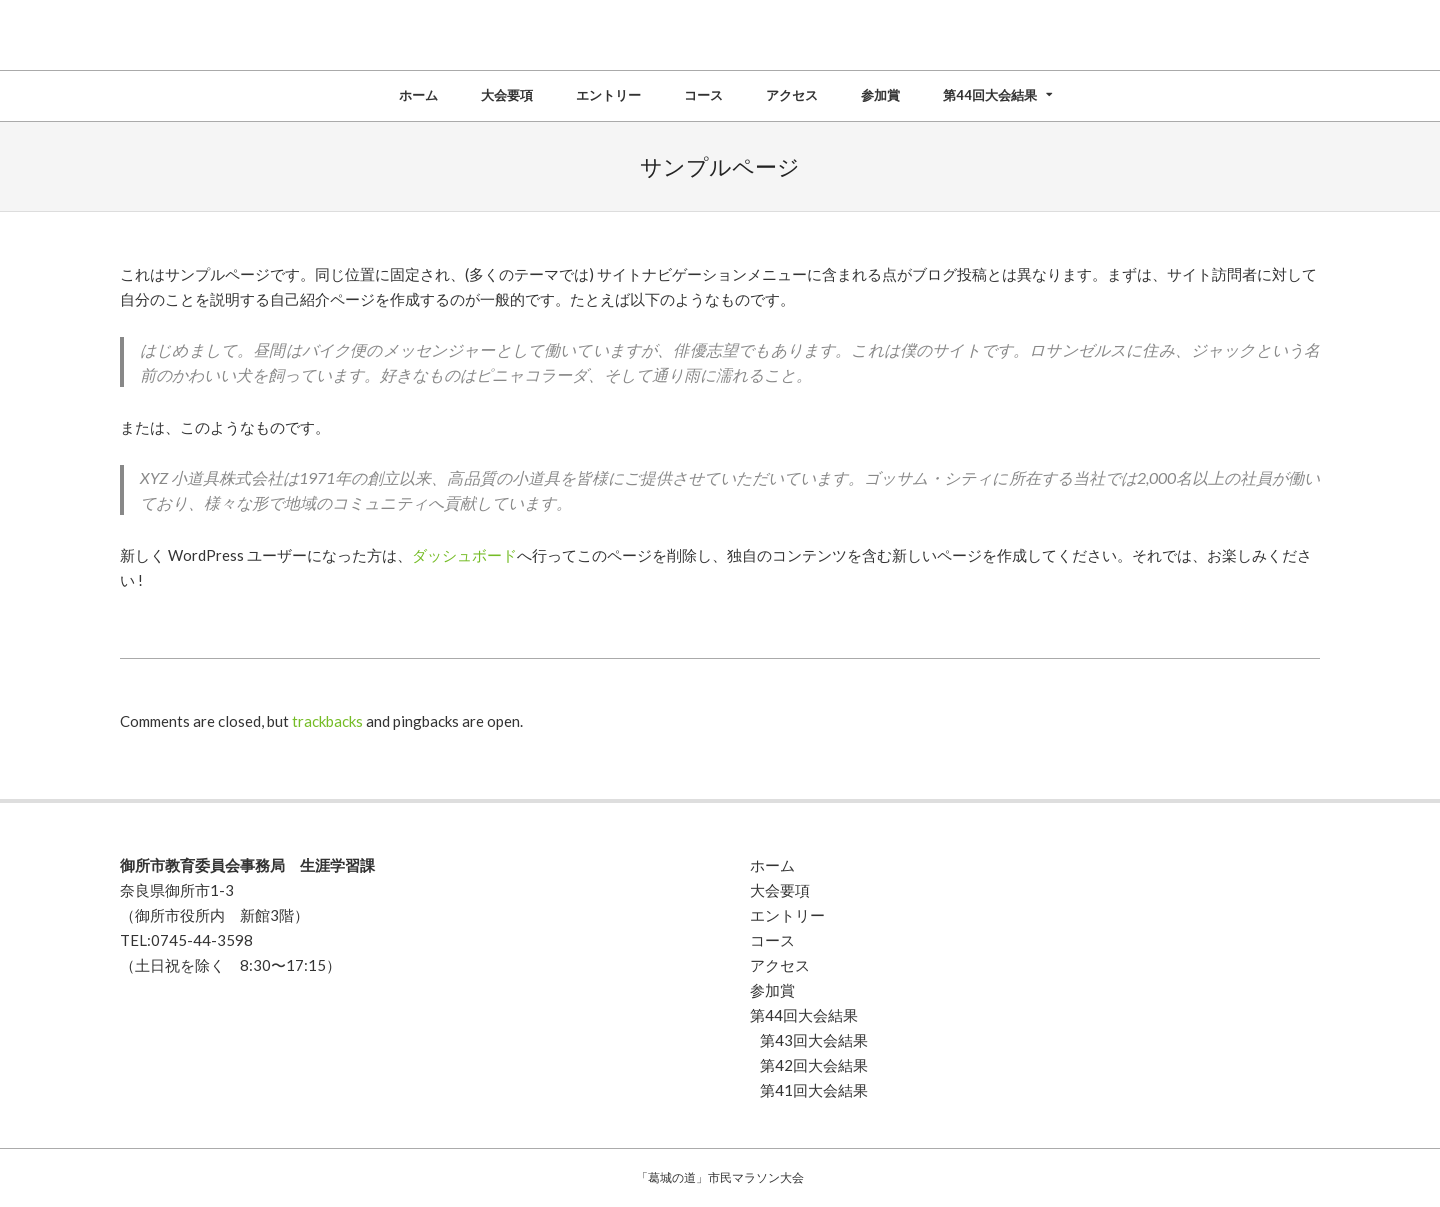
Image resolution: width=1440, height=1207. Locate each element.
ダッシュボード (464, 555)
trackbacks (327, 721)
